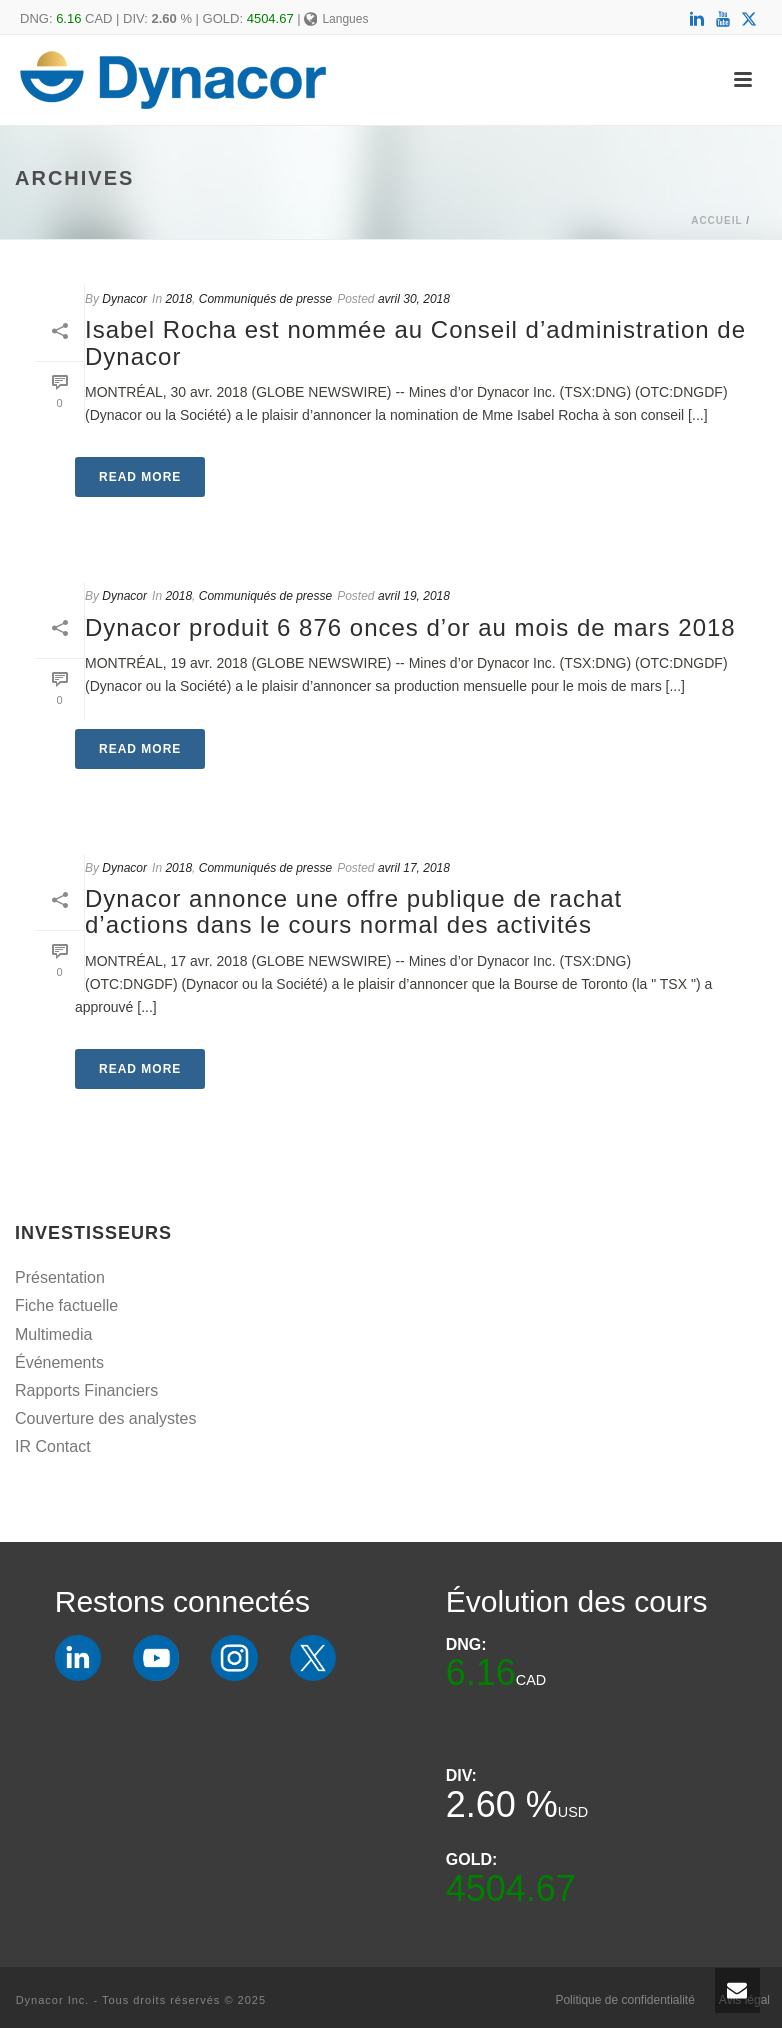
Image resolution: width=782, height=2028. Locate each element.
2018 (178, 299)
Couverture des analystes (105, 1418)
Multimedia (53, 1334)
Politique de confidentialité (624, 2000)
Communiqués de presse (265, 299)
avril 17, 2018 (414, 868)
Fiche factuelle (66, 1305)
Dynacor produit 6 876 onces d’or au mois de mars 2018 (410, 627)
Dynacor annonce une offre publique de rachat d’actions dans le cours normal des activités (353, 911)
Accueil (716, 220)
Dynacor (124, 299)
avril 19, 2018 (414, 596)
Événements (59, 1362)
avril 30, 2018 (414, 299)
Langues (336, 19)
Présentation (60, 1277)
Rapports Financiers (86, 1390)
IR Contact (53, 1446)
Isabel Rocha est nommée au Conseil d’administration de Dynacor (415, 342)
